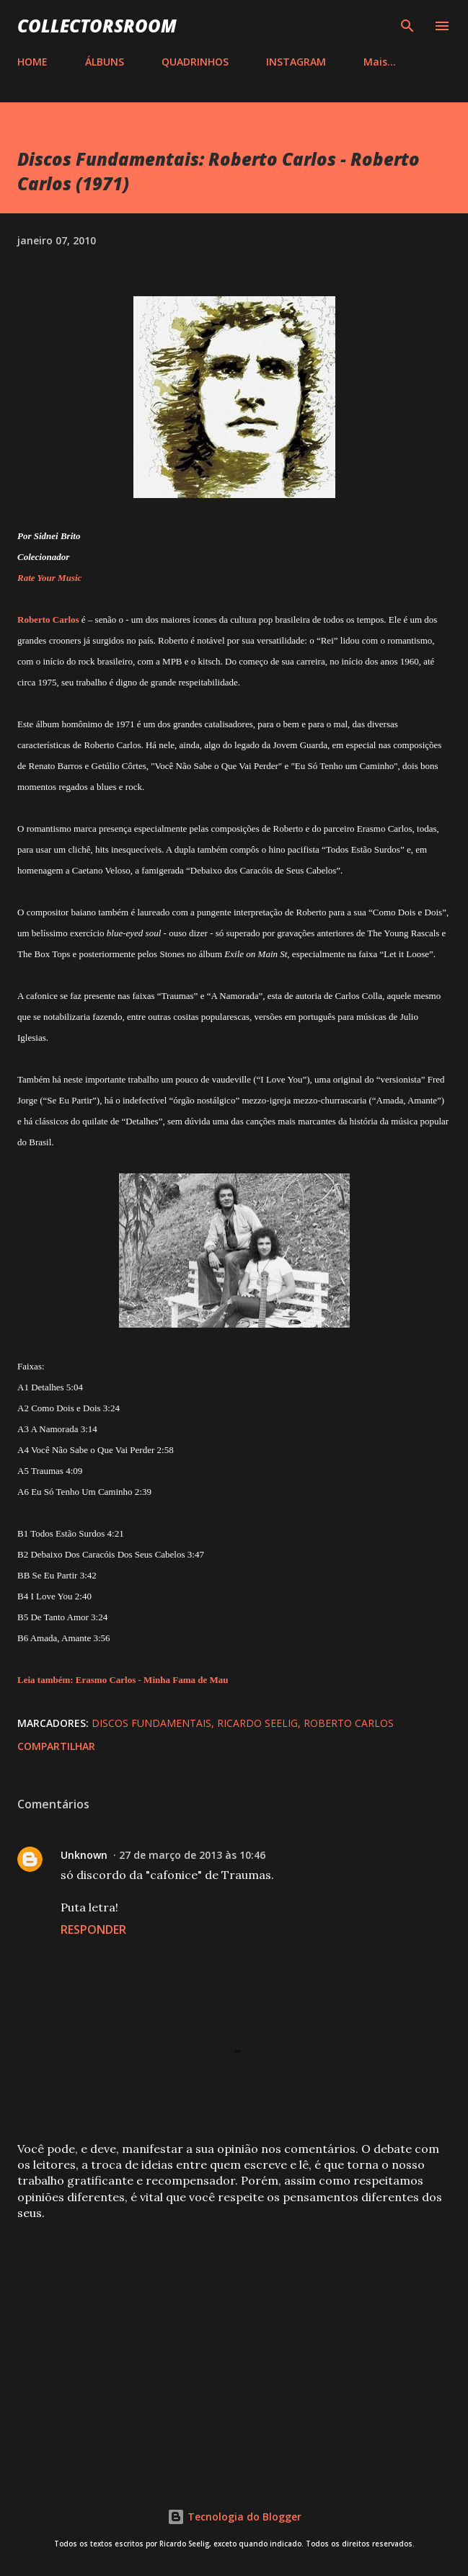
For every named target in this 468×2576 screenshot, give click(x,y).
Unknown (84, 1855)
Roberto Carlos (349, 1723)
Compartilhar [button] (56, 1746)
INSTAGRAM (296, 61)
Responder (93, 1929)
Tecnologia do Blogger (234, 2516)
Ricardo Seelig (257, 1723)
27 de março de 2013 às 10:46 (192, 1855)
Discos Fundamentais (151, 1723)
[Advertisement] (234, 2345)
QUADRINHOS (195, 61)
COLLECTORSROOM (97, 25)
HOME (32, 61)
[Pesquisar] (407, 26)
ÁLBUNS (104, 61)
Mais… (379, 61)
